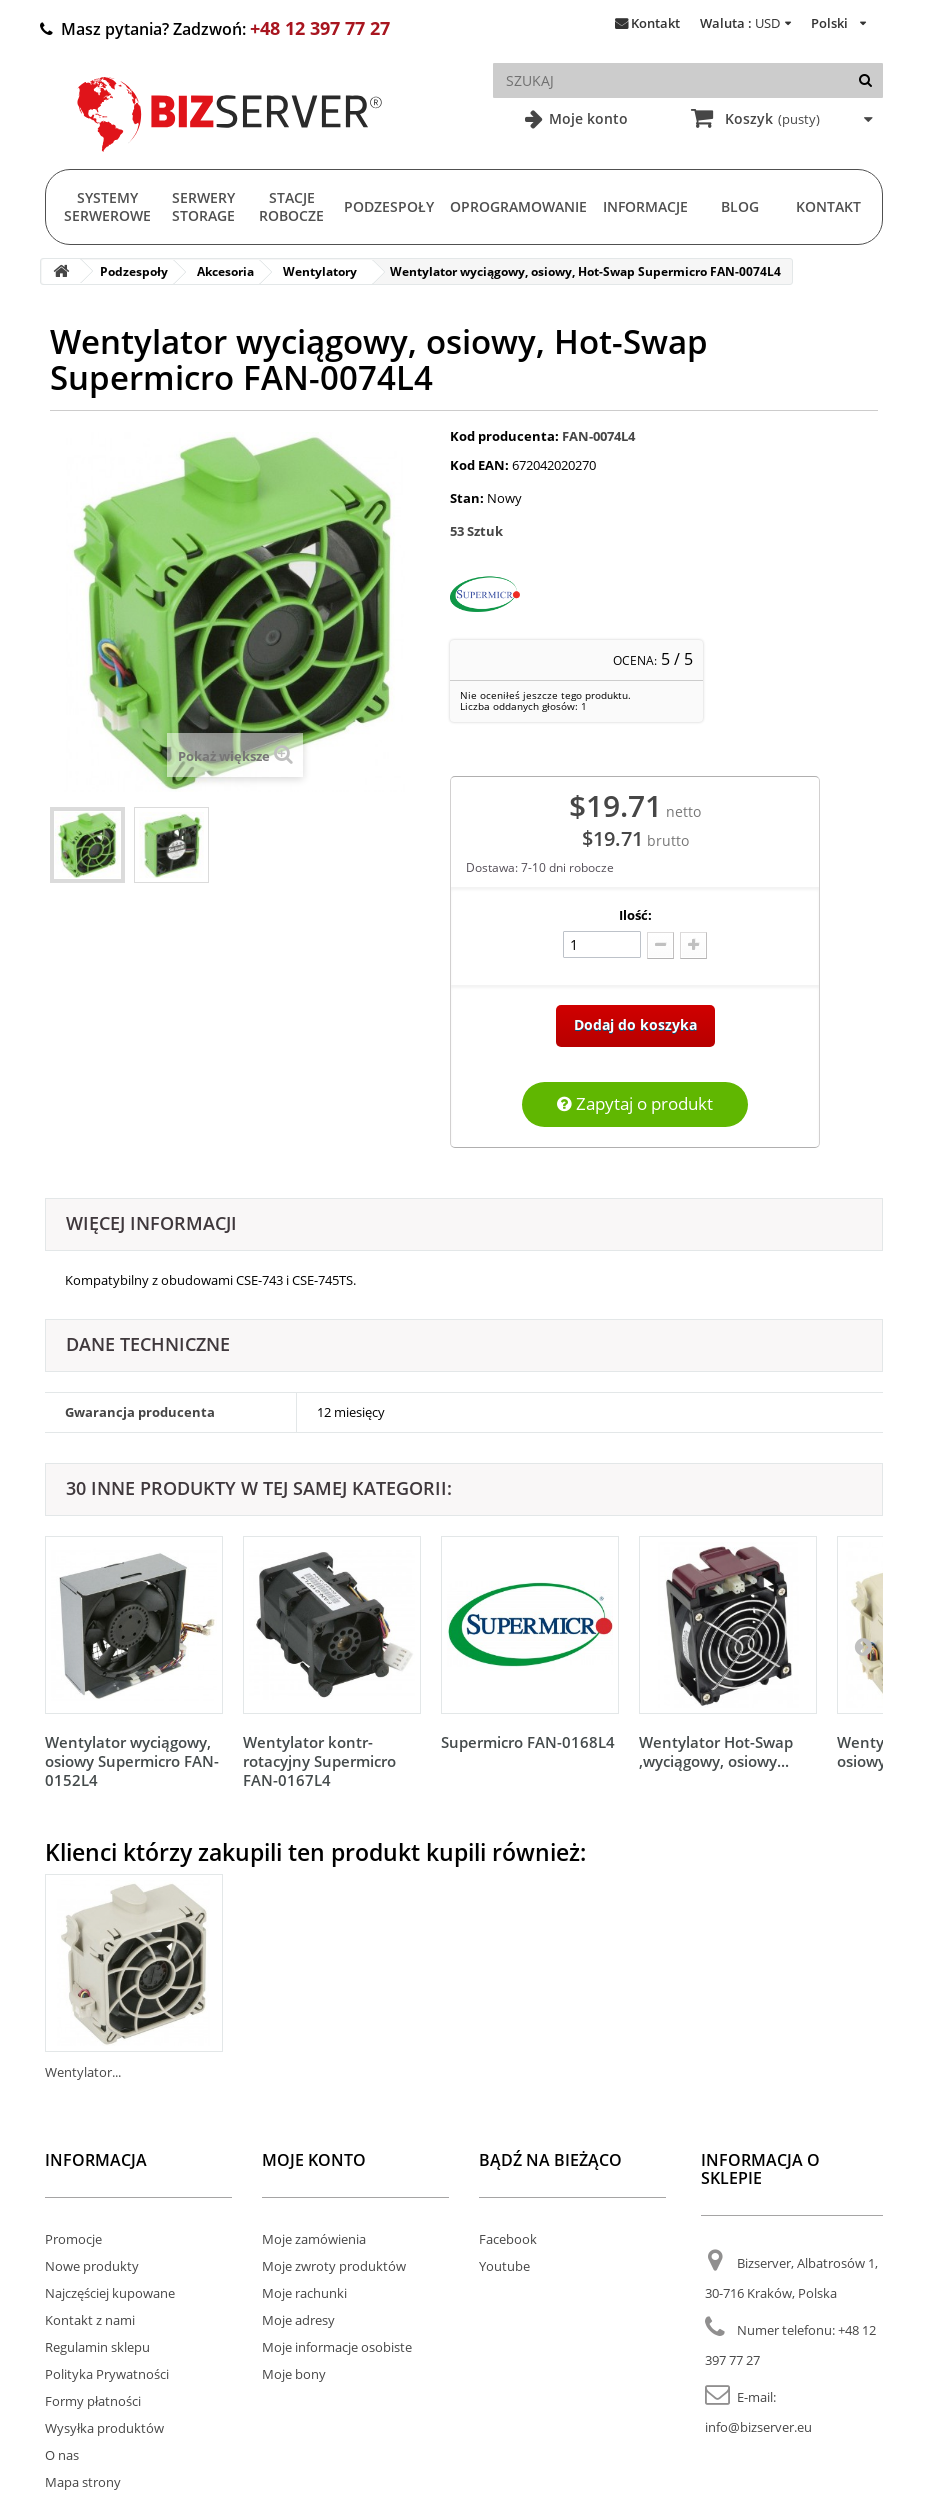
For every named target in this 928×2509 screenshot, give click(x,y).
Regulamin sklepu (97, 2347)
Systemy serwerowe (107, 206)
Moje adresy (298, 2320)
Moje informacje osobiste (337, 2347)
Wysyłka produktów (104, 2428)
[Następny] (863, 1646)
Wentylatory (320, 271)
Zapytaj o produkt (635, 1103)
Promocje (73, 2239)
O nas (62, 2455)
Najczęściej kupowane (110, 2293)
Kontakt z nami (90, 2320)
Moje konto (586, 118)
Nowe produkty (92, 2266)
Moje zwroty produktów (334, 2266)
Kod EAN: (479, 465)
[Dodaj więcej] (693, 945)
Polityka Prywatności (107, 2374)
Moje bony (294, 2374)
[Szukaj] (865, 80)
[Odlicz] (660, 945)
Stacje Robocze (291, 206)
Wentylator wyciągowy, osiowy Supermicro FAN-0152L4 (132, 1761)
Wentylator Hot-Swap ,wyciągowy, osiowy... (716, 1751)
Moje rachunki (304, 2293)
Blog (740, 206)
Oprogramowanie (518, 206)
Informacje (645, 206)
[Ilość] (602, 944)
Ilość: (635, 915)
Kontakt (655, 23)
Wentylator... (83, 2072)
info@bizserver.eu (758, 2427)
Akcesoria (225, 271)
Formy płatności (93, 2401)
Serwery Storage (203, 206)
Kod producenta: (504, 436)
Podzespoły (389, 206)
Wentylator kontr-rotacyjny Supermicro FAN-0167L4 (319, 1761)
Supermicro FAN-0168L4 (528, 1742)
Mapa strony (83, 2482)
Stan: (467, 498)
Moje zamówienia (314, 2239)
